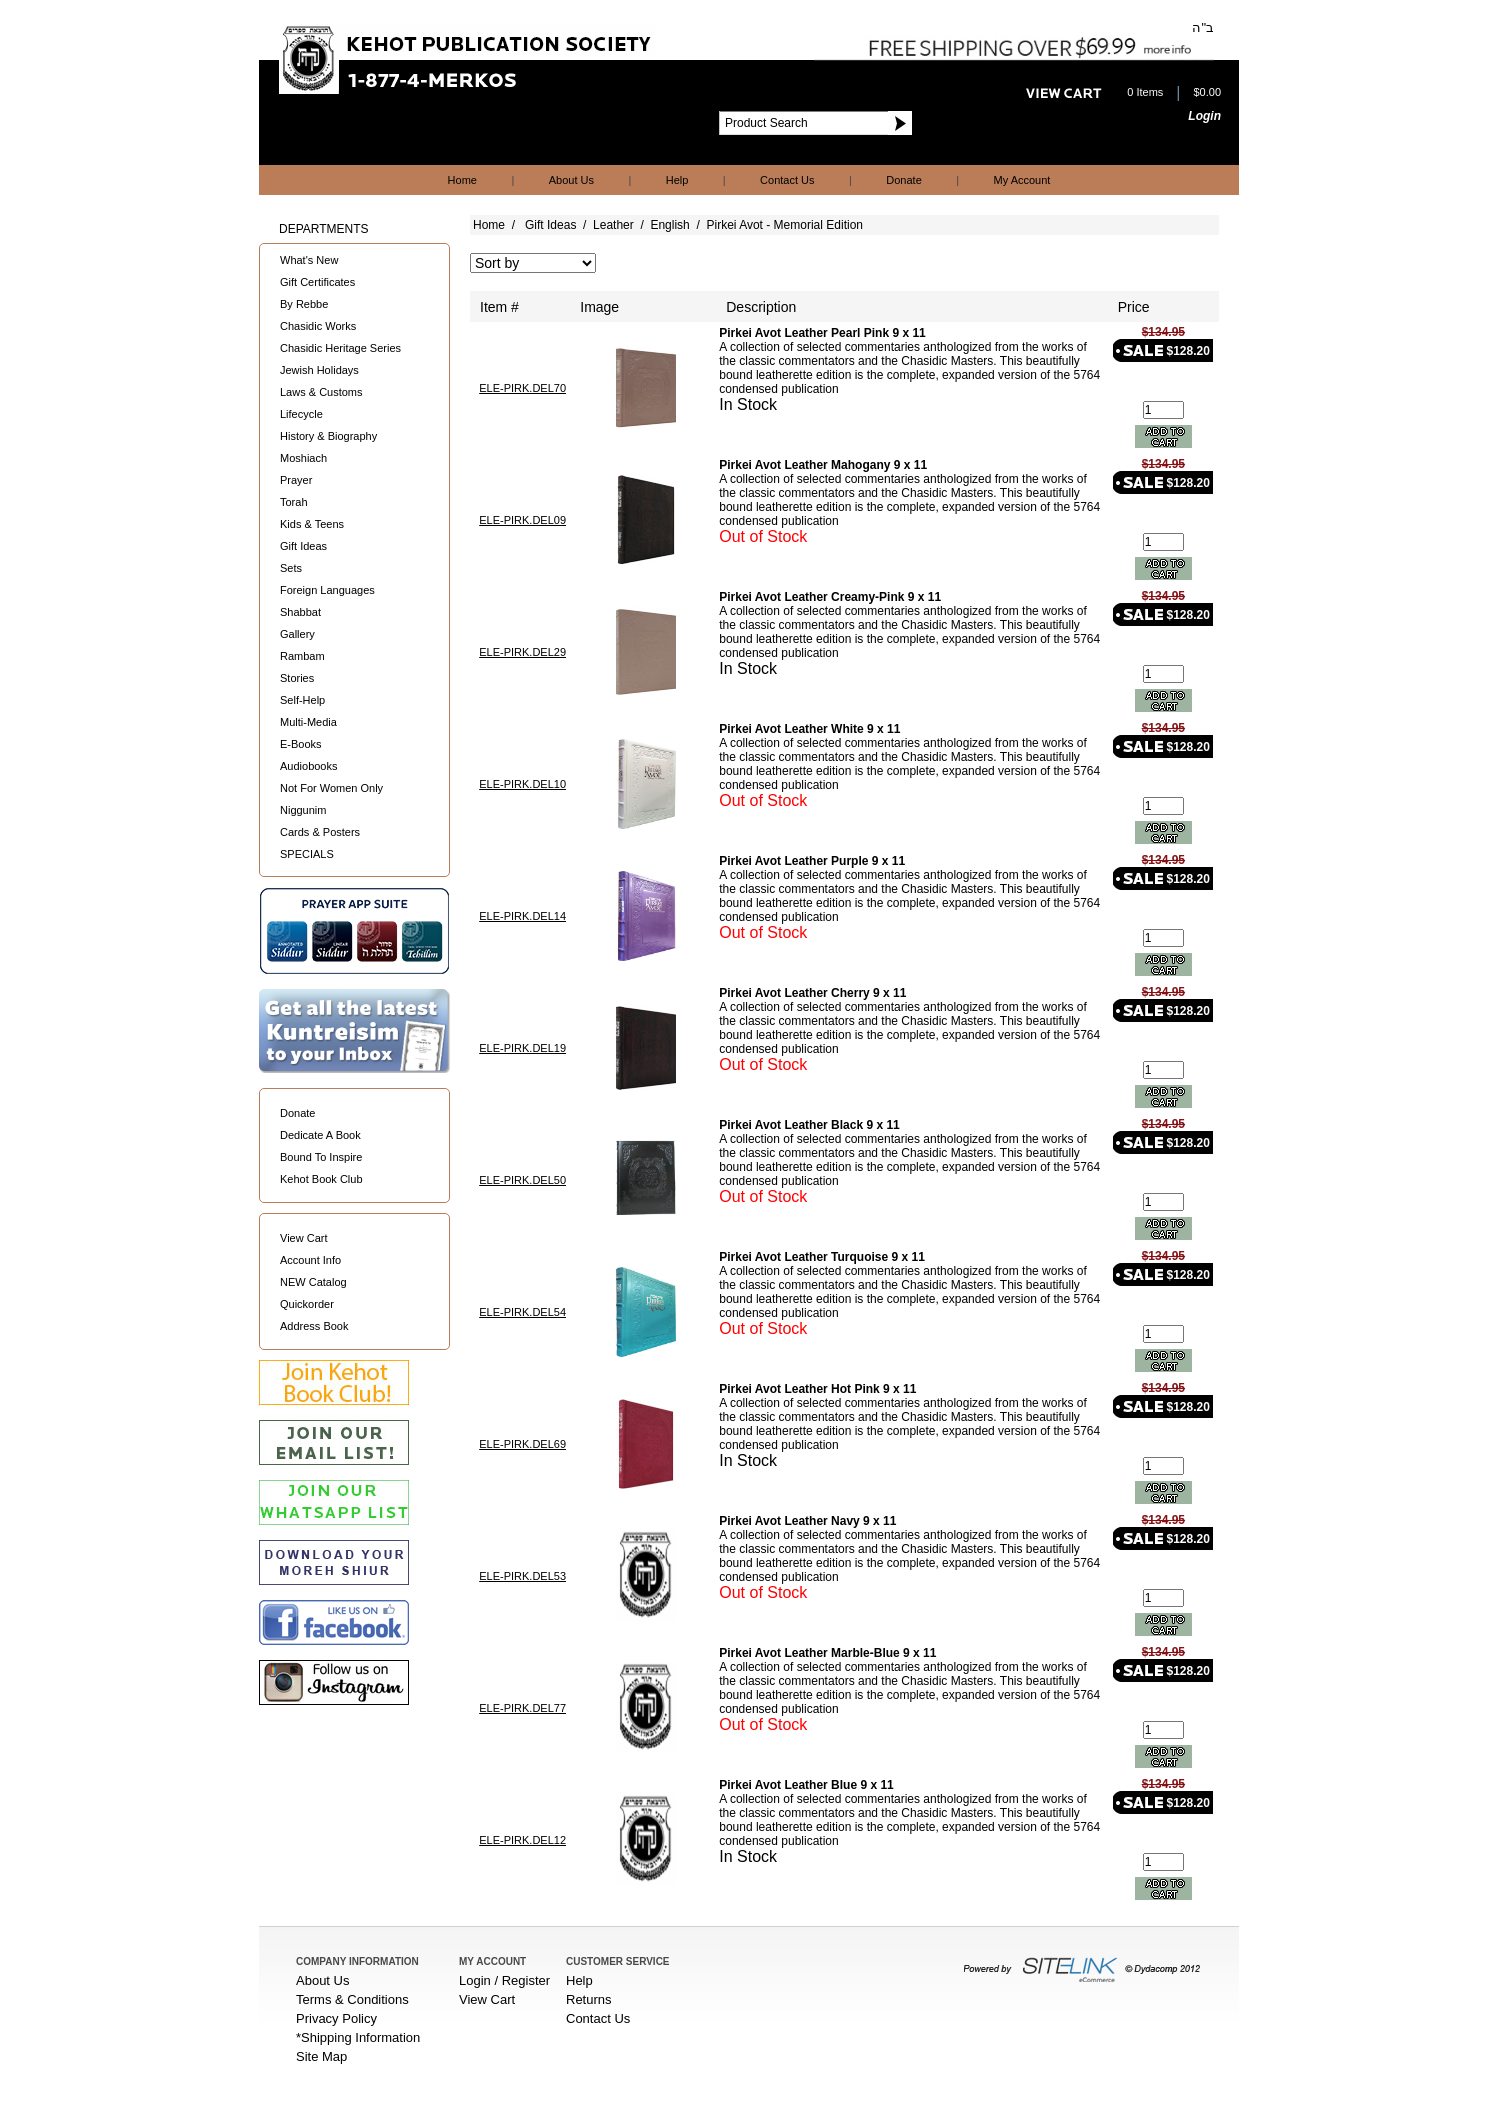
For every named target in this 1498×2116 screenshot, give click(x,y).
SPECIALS (307, 854)
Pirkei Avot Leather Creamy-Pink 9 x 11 (830, 597)
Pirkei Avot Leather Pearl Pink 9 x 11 (822, 333)
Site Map (321, 2056)
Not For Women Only (331, 788)
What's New (309, 260)
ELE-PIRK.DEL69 (522, 1444)
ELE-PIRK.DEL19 (522, 1048)
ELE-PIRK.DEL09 (522, 520)
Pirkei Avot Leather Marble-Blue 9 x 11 (827, 1653)
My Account (1022, 180)
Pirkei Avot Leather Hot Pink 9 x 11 (817, 1389)
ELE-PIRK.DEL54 (522, 1312)
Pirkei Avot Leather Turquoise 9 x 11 (822, 1257)
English (669, 225)
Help (677, 180)
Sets (291, 568)
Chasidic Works (318, 326)
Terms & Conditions (352, 1999)
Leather (613, 225)
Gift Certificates (317, 282)
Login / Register (504, 1980)
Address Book (314, 1326)
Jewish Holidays (319, 370)
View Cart (303, 1238)
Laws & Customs (321, 392)
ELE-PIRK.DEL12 (522, 1840)
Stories (297, 678)
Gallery (297, 634)
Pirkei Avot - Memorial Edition (784, 225)
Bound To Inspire (321, 1157)
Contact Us (787, 180)
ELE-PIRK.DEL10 (522, 784)
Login (1204, 116)
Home (462, 180)
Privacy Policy (336, 2018)
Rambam (302, 656)
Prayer (296, 480)
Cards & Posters (320, 832)
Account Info (310, 1260)
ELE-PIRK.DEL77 (522, 1708)
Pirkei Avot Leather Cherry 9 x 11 (812, 993)
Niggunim (303, 810)
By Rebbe (304, 304)
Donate (903, 180)
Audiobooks (309, 766)
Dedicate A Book (320, 1135)
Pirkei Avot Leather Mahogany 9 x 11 (823, 465)
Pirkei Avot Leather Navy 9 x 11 (807, 1521)
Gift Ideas (303, 546)
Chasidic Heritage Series (340, 348)
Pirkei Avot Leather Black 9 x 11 (809, 1125)
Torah (294, 502)
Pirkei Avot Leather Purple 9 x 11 (812, 861)
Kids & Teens (312, 524)
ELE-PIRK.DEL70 (522, 388)
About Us (571, 180)
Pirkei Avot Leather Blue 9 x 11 (806, 1785)
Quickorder (307, 1304)
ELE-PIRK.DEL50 (522, 1180)
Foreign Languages (327, 590)
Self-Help (302, 700)
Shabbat (300, 612)
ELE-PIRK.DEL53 (522, 1576)
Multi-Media (308, 722)
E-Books (301, 744)
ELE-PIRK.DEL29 (522, 652)
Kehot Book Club (321, 1179)
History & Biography (328, 436)
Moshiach (303, 458)
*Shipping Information (358, 2037)
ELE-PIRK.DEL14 (522, 916)
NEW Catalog (313, 1282)
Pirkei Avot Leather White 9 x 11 (809, 729)
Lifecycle (301, 414)
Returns (589, 1999)
